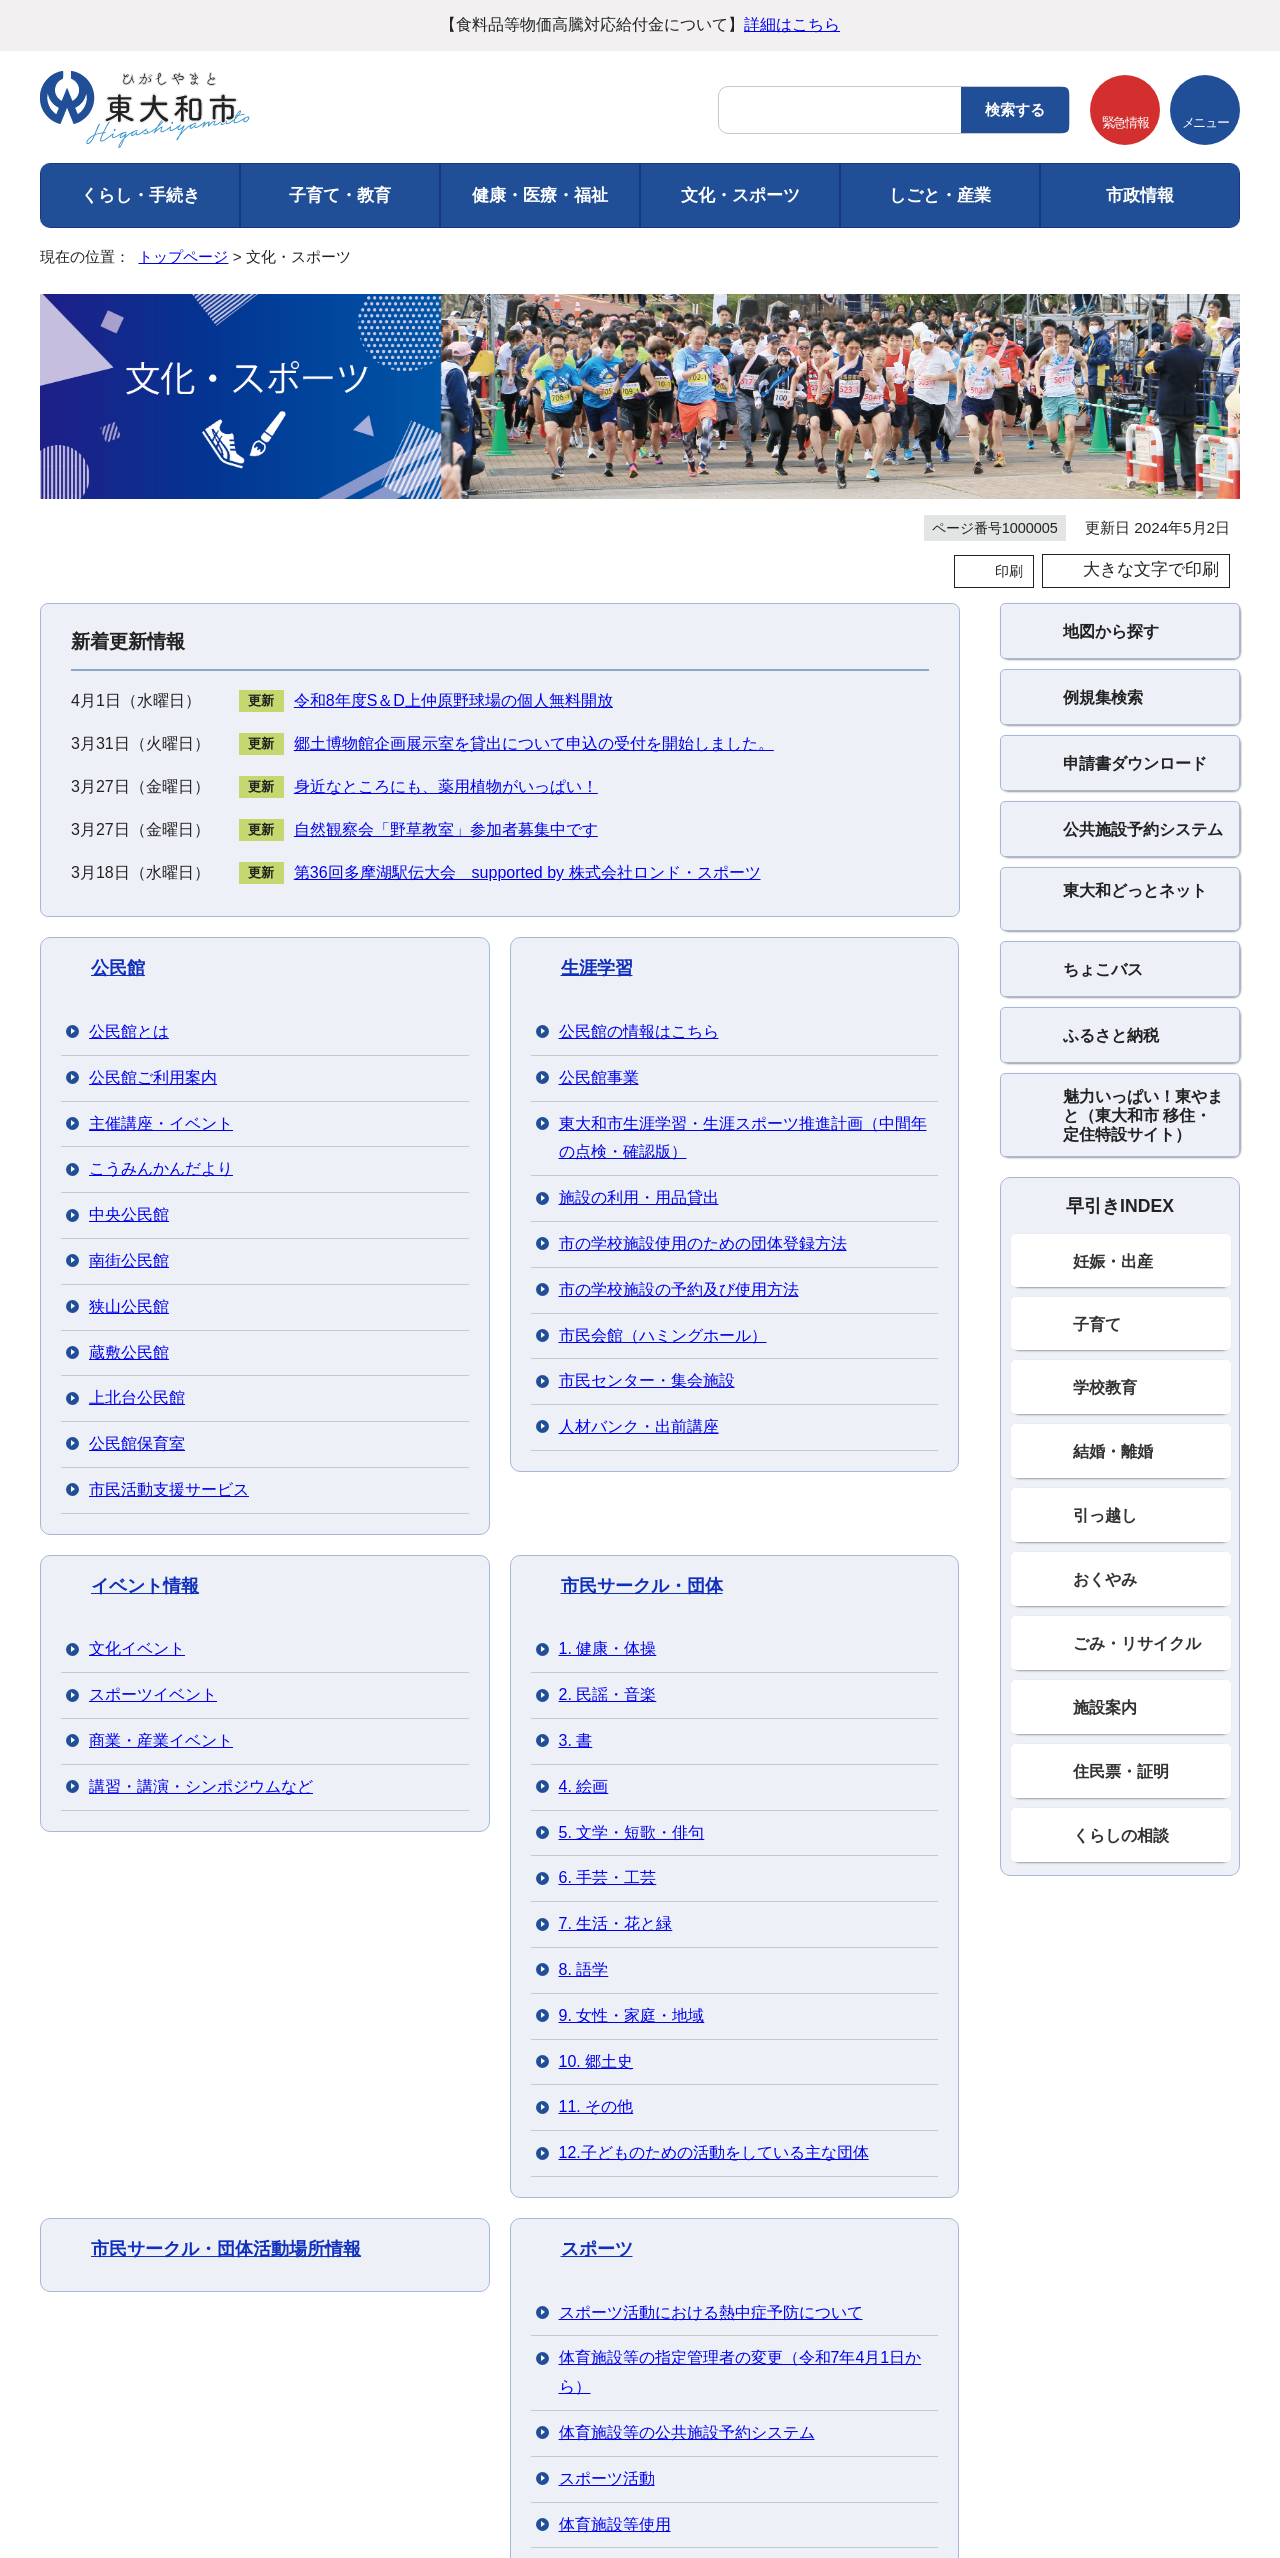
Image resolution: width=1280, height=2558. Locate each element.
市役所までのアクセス (269, 2475)
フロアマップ (90, 2475)
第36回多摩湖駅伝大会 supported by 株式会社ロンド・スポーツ (527, 872)
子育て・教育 (340, 195)
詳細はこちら (792, 24)
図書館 (588, 1249)
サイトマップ (664, 2210)
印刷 (1009, 571)
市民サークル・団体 (642, 1062)
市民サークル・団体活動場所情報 (226, 1156)
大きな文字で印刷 (1151, 569)
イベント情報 (145, 1062)
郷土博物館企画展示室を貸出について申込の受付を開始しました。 (534, 743)
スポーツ (597, 1156)
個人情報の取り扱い (289, 2210)
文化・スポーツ (740, 195)
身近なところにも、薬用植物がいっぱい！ (446, 786)
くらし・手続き (140, 195)
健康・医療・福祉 (540, 195)
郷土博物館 (136, 1343)
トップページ (183, 256)
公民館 (118, 968)
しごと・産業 (940, 195)
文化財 (118, 1249)
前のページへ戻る (1046, 2158)
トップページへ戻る (1212, 2158)
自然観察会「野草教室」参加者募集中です (446, 829)
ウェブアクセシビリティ (489, 2210)
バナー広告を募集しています (640, 2006)
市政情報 (1140, 195)
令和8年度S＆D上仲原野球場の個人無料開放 (453, 700)
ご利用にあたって (114, 2210)
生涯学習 (597, 968)
